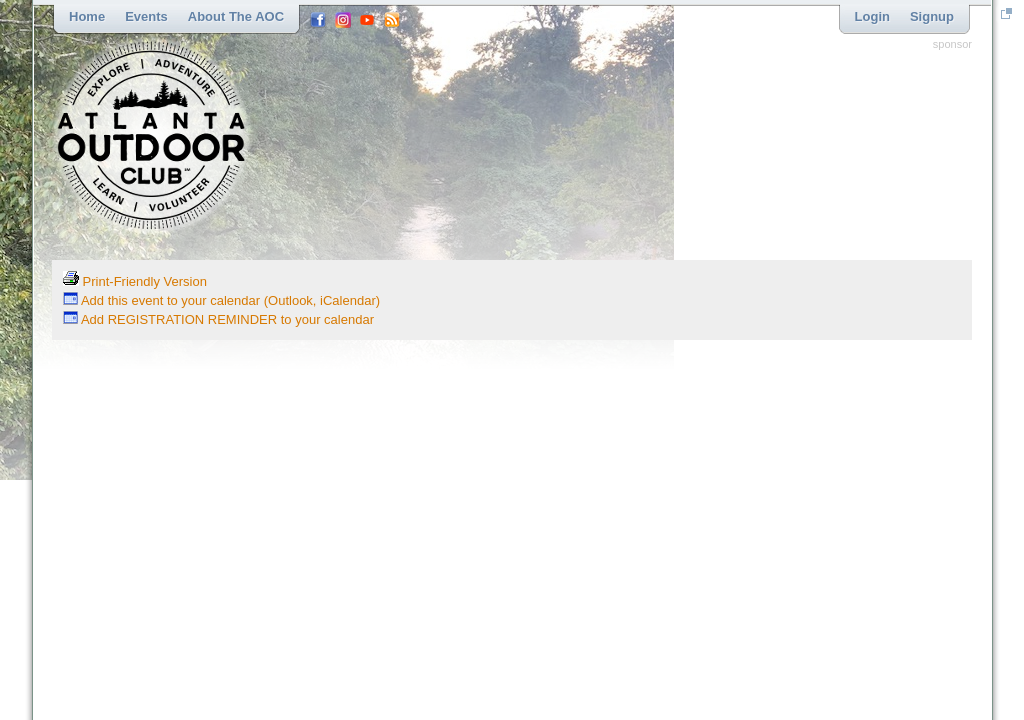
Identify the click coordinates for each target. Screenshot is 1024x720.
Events (146, 16)
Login (872, 16)
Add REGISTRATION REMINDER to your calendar (218, 319)
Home (87, 16)
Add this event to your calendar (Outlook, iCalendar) (221, 300)
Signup (932, 16)
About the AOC (236, 16)
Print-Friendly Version (135, 281)
